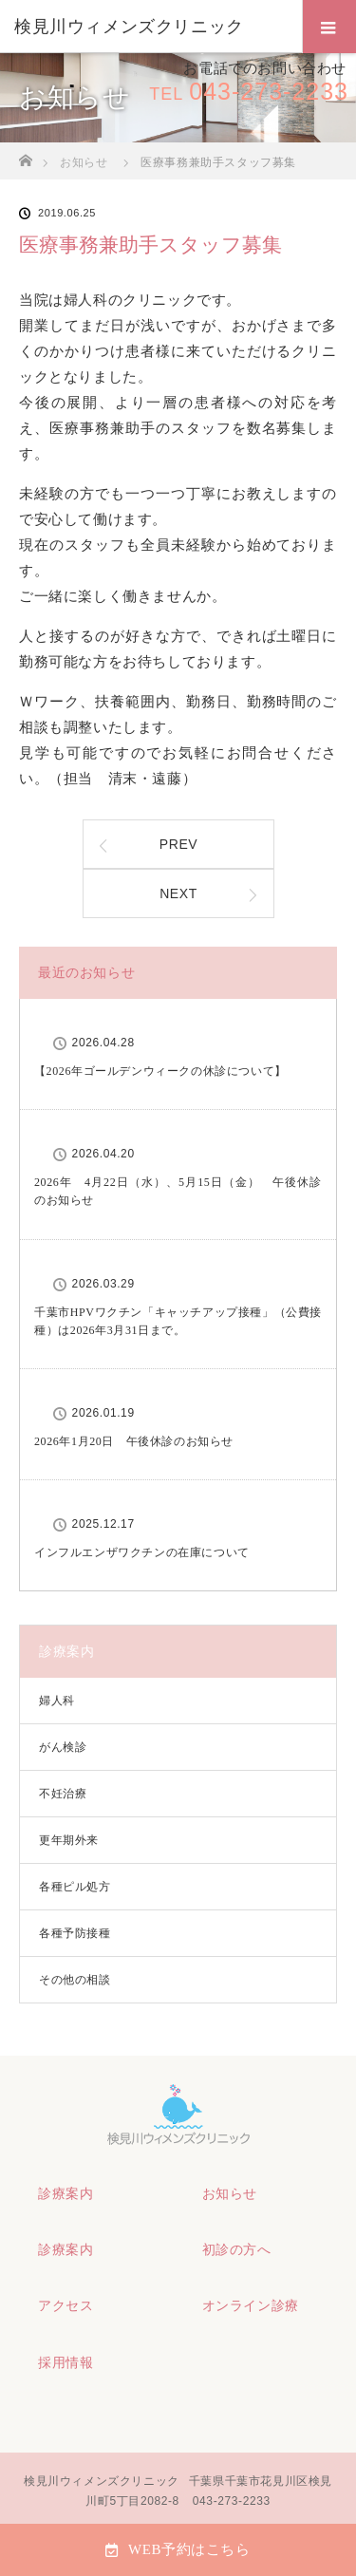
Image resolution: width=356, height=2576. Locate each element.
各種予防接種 (75, 1933)
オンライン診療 (250, 2305)
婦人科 (57, 1700)
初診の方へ (237, 2249)
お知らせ (229, 2193)
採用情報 (65, 2362)
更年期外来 (69, 1840)
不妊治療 (62, 1793)
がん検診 (62, 1747)
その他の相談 (75, 1979)
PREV (178, 844)
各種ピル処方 (75, 1886)
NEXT (178, 893)
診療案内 (65, 2193)
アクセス (65, 2305)
